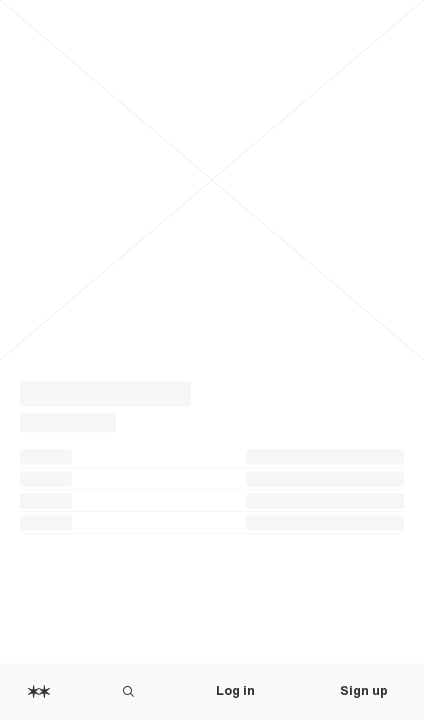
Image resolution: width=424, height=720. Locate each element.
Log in (235, 691)
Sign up (364, 691)
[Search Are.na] (128, 691)
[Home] (38, 691)
